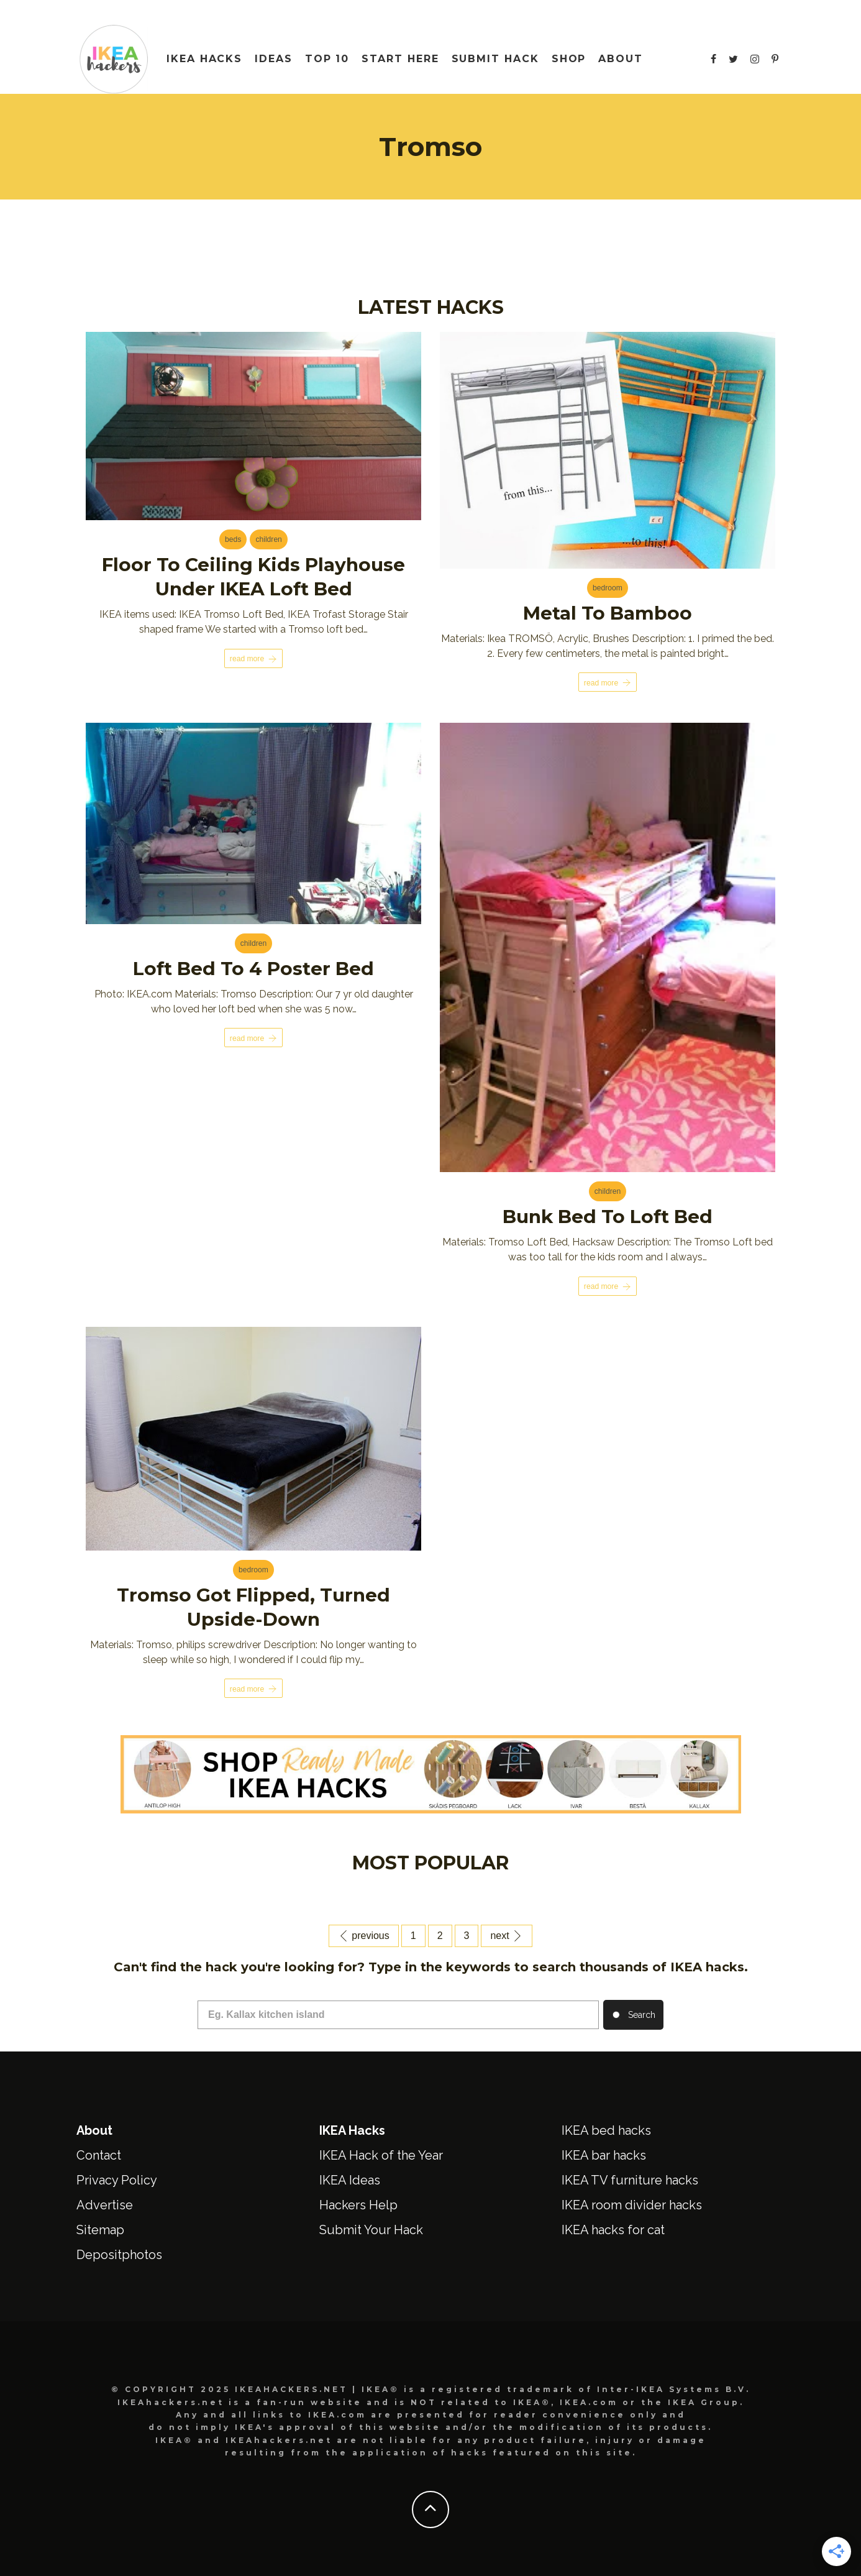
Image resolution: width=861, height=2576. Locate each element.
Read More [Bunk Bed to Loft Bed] (607, 1286)
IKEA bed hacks (606, 2128)
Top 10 (327, 59)
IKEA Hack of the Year (381, 2153)
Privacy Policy (116, 2178)
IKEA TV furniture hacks (630, 2178)
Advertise (104, 2203)
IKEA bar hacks (604, 2153)
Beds (233, 540)
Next (506, 1934)
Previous (363, 1934)
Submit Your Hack (371, 2228)
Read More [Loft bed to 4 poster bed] (253, 1037)
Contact (98, 2153)
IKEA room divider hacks (632, 2203)
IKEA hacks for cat (613, 2228)
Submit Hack (495, 59)
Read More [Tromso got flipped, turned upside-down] (253, 1687)
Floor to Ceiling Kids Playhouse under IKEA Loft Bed (254, 577)
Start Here (400, 59)
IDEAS (274, 59)
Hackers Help (358, 2203)
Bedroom (607, 588)
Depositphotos (119, 2252)
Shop (569, 59)
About (620, 59)
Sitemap (100, 2228)
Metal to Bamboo (607, 613)
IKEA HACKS (204, 59)
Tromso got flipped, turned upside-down (253, 1605)
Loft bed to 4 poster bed (254, 967)
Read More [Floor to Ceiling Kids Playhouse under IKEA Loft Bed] (253, 658)
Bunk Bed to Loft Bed (608, 1216)
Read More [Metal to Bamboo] (607, 683)
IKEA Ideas (349, 2178)
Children (269, 540)
